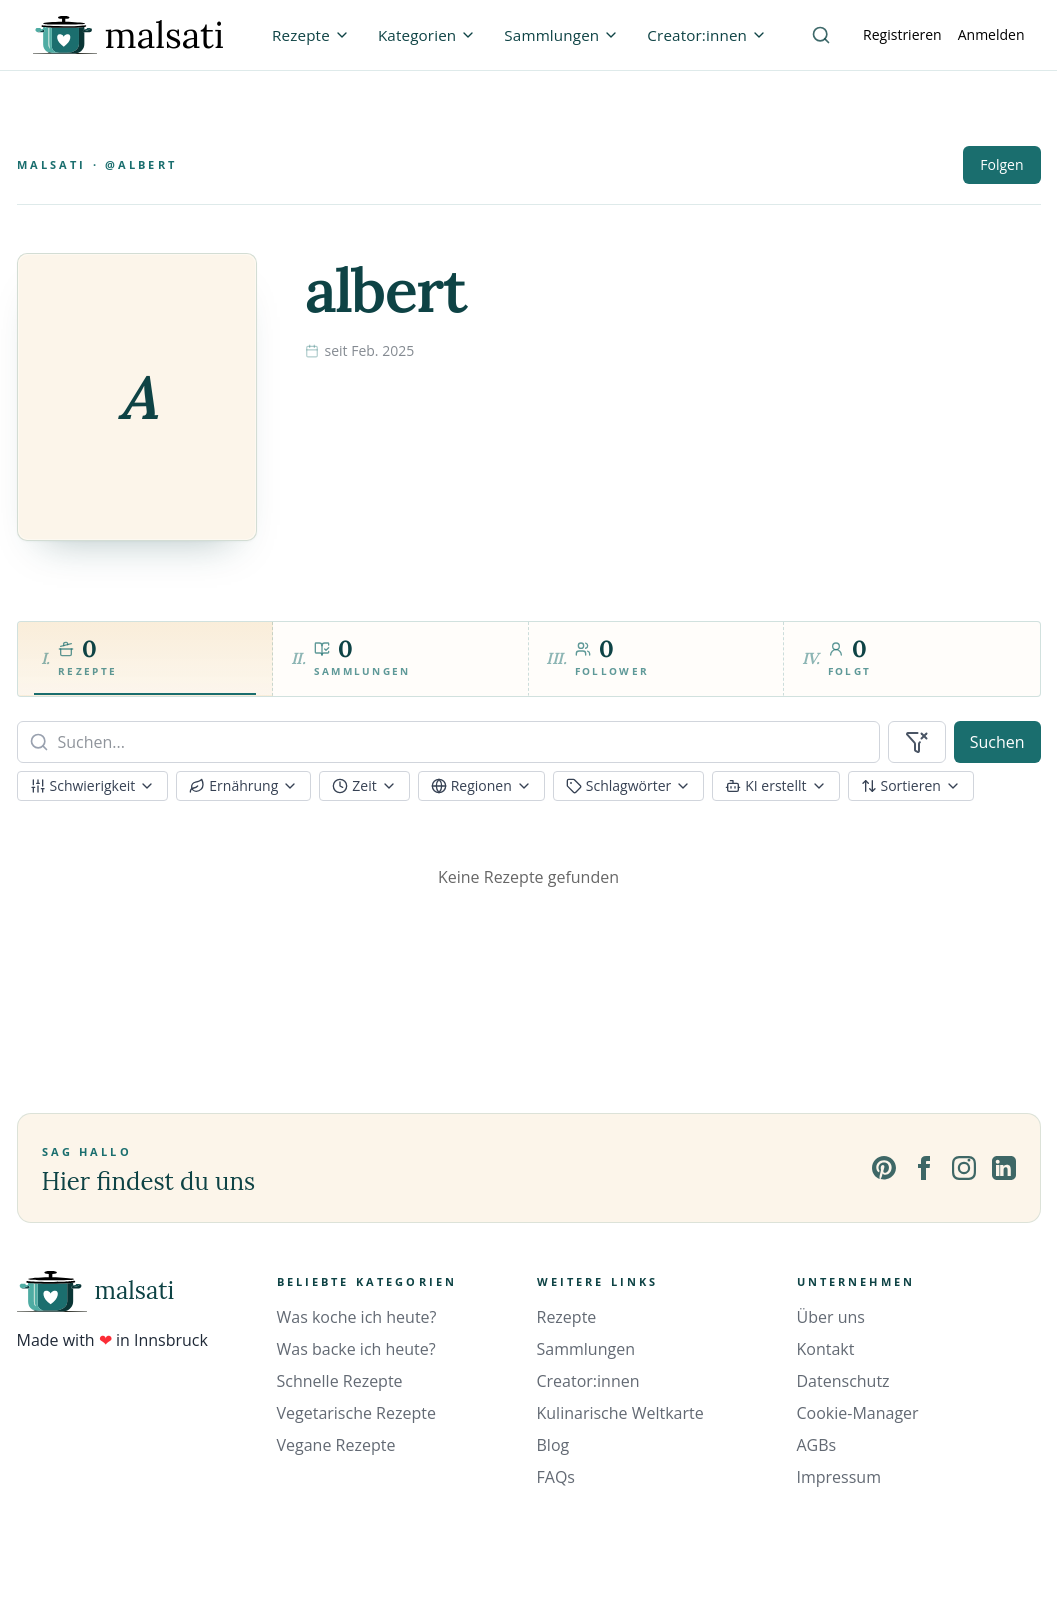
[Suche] (821, 35)
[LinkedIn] (1004, 1168)
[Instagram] (964, 1168)
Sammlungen (586, 1349)
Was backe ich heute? (356, 1349)
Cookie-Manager (858, 1413)
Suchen (997, 742)
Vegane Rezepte (336, 1445)
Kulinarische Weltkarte (620, 1413)
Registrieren (902, 34)
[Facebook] (924, 1168)
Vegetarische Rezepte (356, 1413)
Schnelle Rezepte (340, 1381)
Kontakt (826, 1349)
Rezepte (567, 1317)
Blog (553, 1445)
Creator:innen (588, 1381)
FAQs (556, 1477)
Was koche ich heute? (357, 1317)
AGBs (817, 1445)
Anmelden (991, 34)
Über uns (831, 1317)
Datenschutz (843, 1381)
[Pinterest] (884, 1168)
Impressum (839, 1477)
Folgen (1001, 164)
